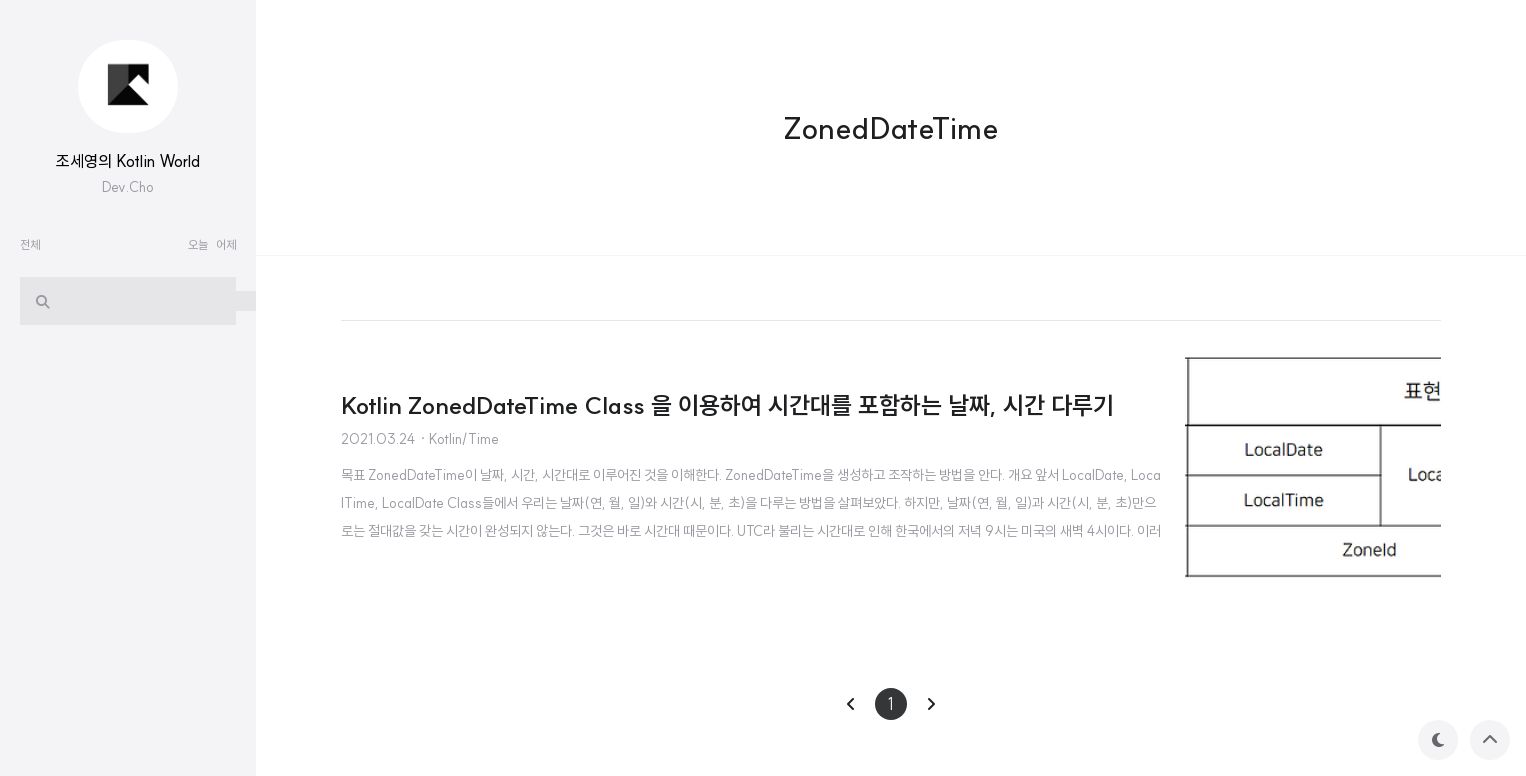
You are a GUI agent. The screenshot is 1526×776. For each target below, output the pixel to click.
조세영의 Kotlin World (128, 161)
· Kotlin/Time (459, 439)
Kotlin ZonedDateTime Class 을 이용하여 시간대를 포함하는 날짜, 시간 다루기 (727, 405)
